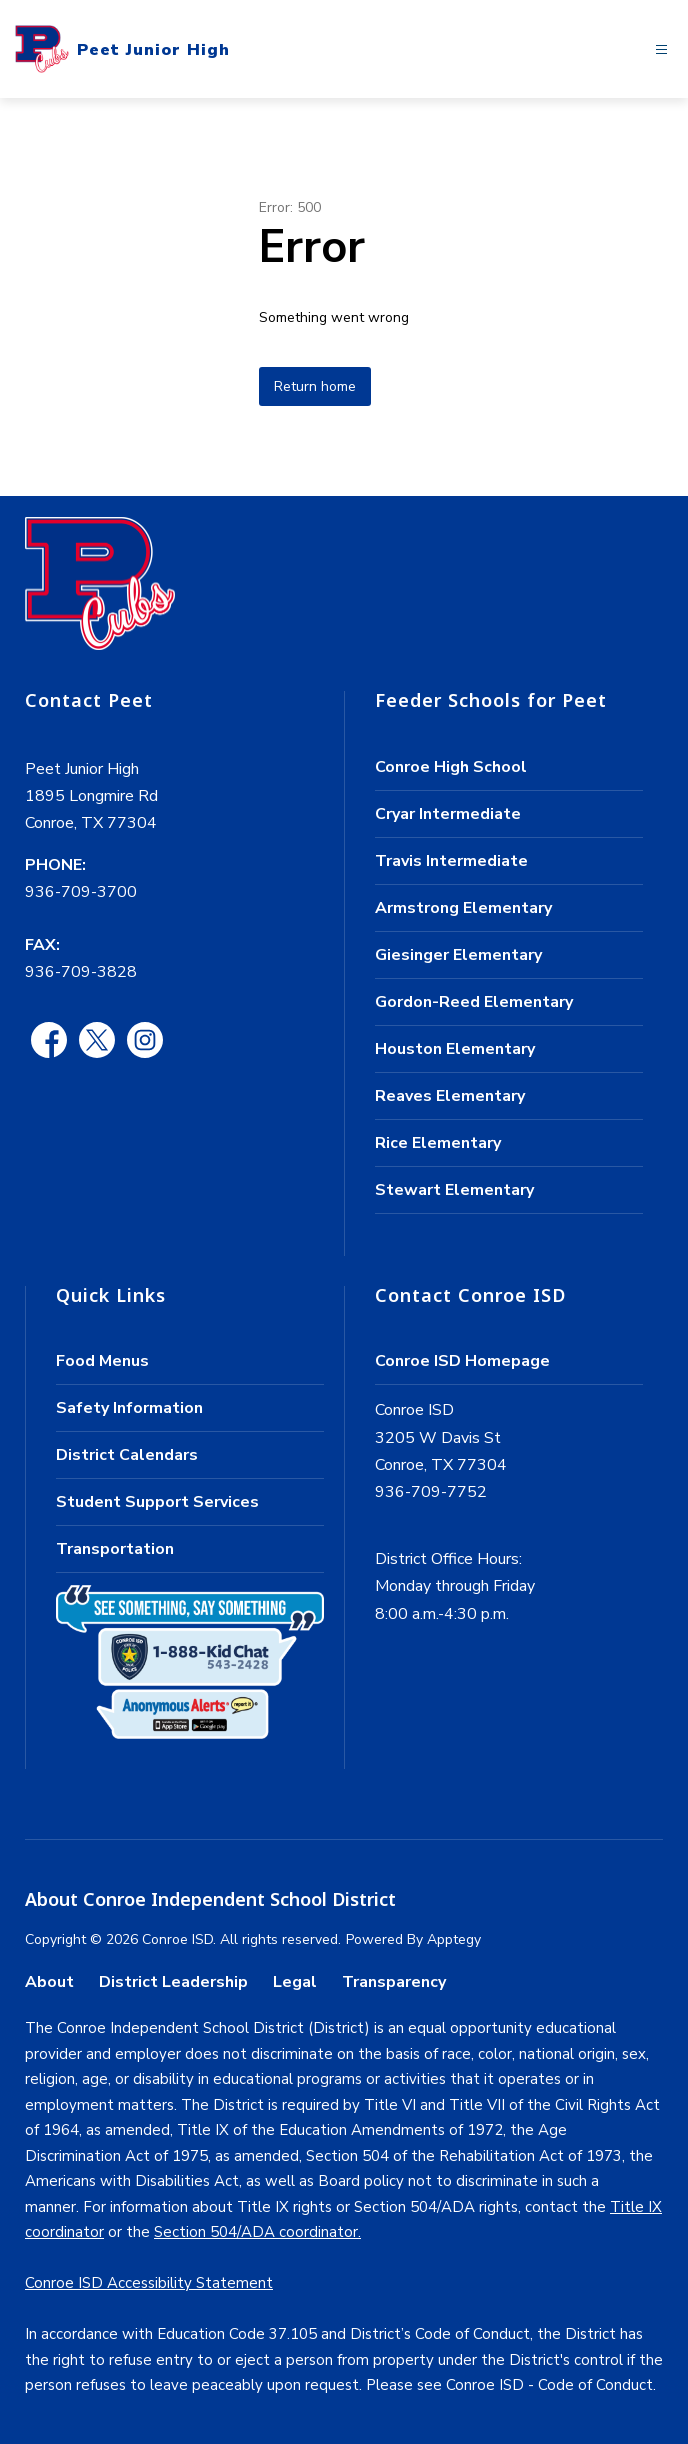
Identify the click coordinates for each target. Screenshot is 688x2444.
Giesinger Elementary (458, 955)
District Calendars (127, 1455)
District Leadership (173, 1982)
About (49, 1982)
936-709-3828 (81, 972)
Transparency (394, 1982)
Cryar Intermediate (448, 814)
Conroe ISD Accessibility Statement (149, 2283)
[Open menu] (661, 49)
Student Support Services (157, 1502)
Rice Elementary (438, 1143)
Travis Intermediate (451, 861)
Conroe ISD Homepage (462, 1361)
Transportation (115, 1549)
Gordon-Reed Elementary (474, 1002)
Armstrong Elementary (463, 908)
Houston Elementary (455, 1049)
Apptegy (454, 1939)
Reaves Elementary (450, 1096)
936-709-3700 (81, 892)
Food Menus (102, 1361)
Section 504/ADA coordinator (256, 2232)
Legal (295, 1982)
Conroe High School (451, 767)
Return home (315, 386)
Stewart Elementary (454, 1190)
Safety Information (129, 1408)
